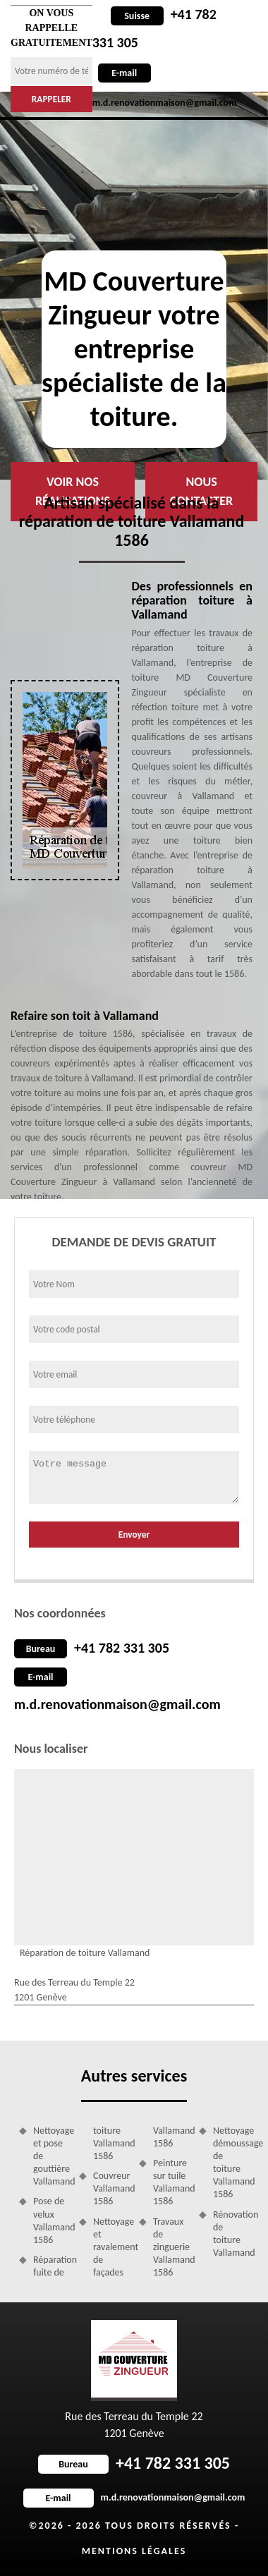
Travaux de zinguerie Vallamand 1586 (171, 2247)
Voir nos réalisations (72, 491)
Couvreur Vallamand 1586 (111, 2188)
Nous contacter (201, 491)
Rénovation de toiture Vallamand (231, 2234)
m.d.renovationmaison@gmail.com (117, 1704)
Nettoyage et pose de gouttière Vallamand (51, 2156)
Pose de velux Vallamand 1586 (51, 2220)
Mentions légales (134, 2551)
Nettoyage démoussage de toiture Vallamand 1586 (231, 2163)
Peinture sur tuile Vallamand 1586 (171, 2182)
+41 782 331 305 (121, 1647)
